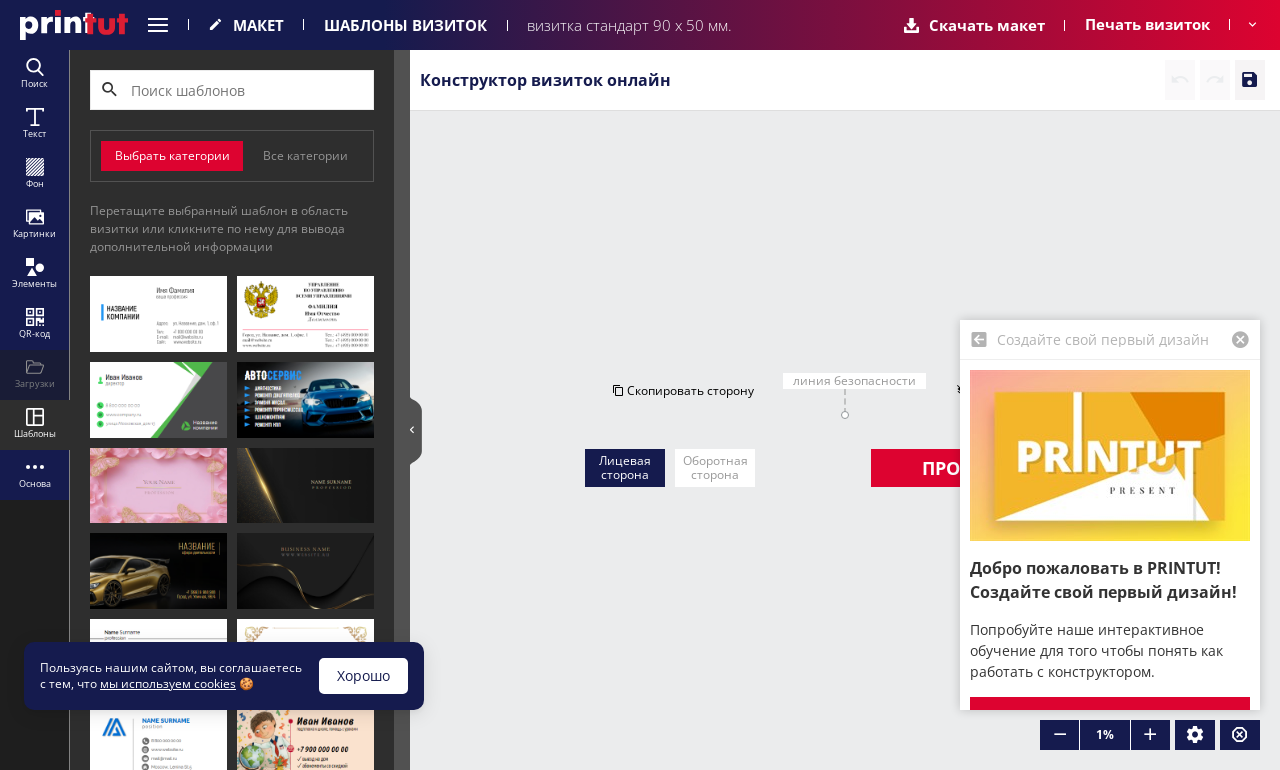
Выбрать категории (172, 155)
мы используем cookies (168, 683)
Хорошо (363, 675)
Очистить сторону (1071, 211)
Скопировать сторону (629, 211)
